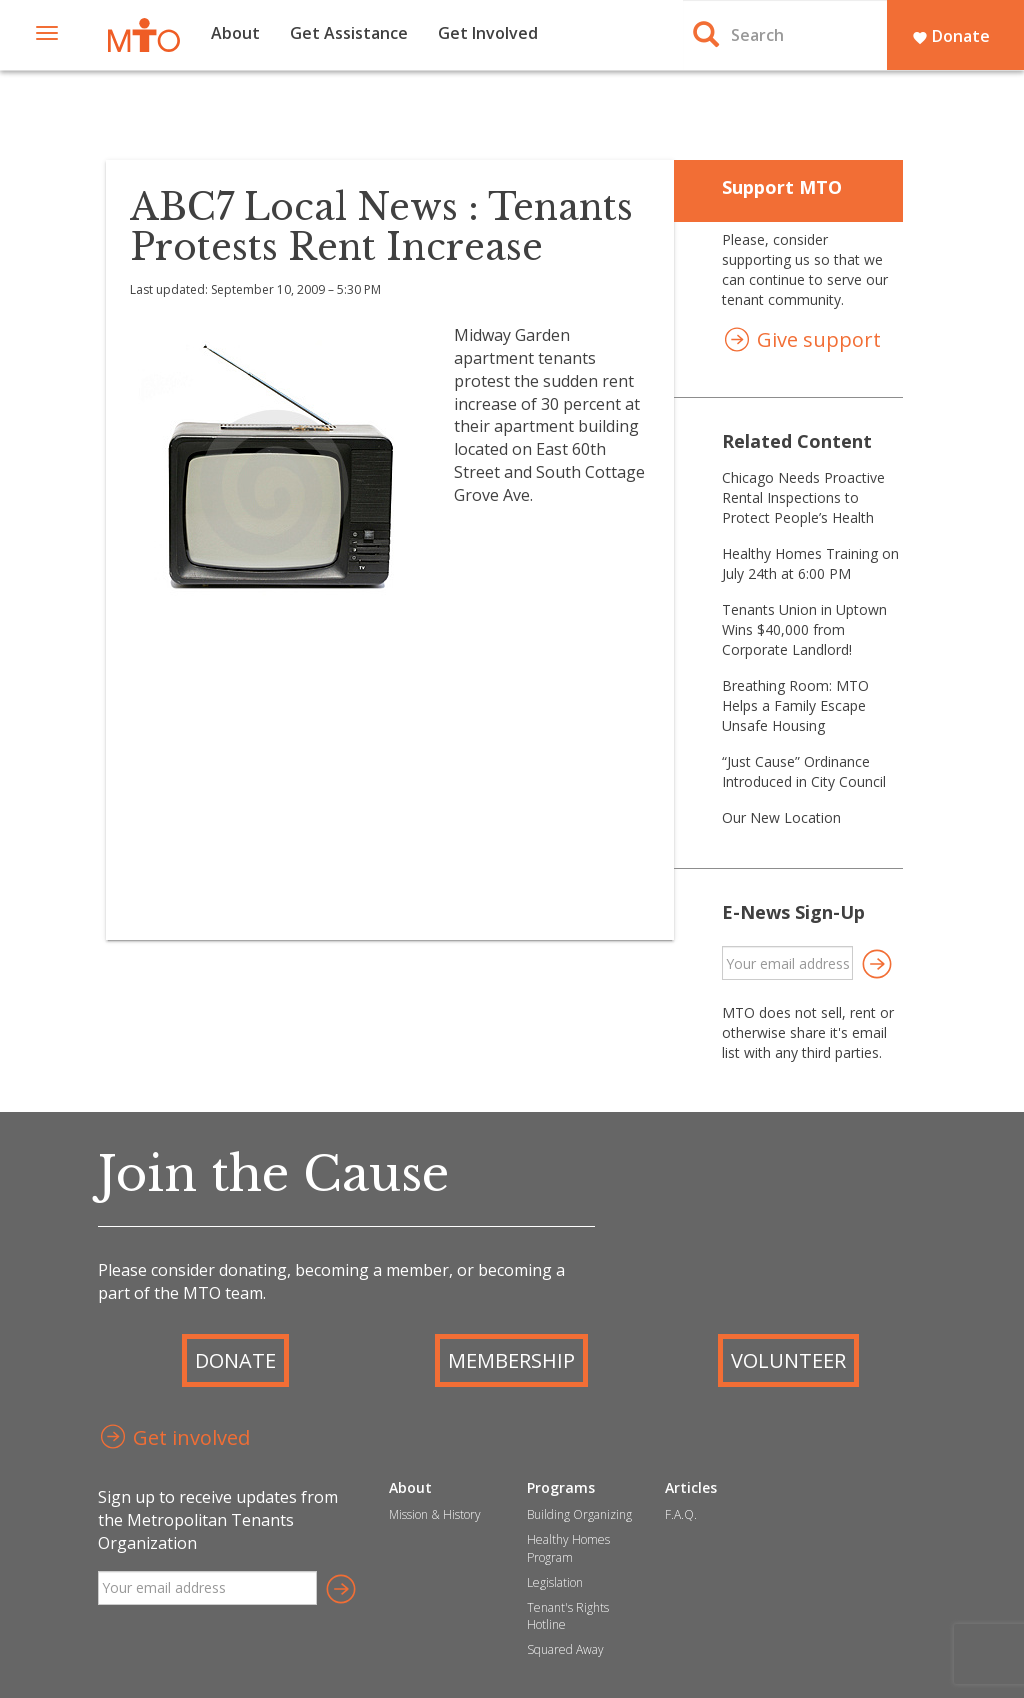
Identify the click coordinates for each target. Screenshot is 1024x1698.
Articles (691, 1487)
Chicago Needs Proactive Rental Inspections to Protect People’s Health (803, 497)
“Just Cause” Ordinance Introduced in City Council (804, 771)
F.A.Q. (681, 1514)
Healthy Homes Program (568, 1548)
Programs (561, 1487)
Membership (511, 1360)
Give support (801, 341)
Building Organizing (579, 1514)
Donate (951, 36)
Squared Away (565, 1649)
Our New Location (781, 817)
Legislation (555, 1582)
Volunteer (788, 1360)
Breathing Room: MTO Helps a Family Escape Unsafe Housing (795, 705)
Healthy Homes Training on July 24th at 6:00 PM (810, 563)
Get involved (174, 1439)
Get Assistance (349, 33)
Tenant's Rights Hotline (568, 1616)
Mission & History (435, 1514)
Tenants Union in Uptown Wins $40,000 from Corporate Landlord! (804, 629)
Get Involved (488, 33)
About (235, 33)
